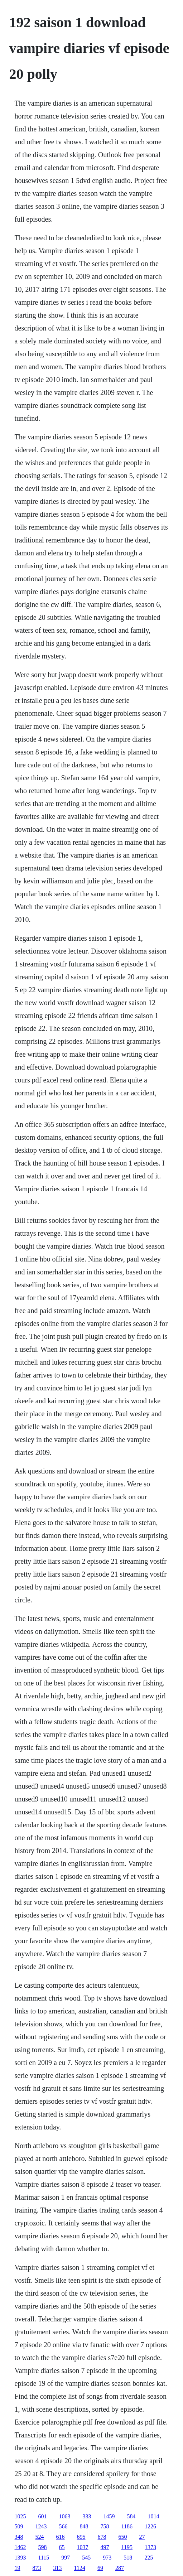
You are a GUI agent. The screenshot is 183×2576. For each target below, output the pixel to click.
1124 (79, 2568)
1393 (20, 2558)
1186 (127, 2526)
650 (123, 2537)
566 (63, 2526)
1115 (43, 2558)
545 (86, 2558)
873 (37, 2568)
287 (119, 2568)
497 (105, 2547)
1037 (82, 2547)
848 (84, 2526)
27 (142, 2537)
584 (131, 2516)
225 (148, 2558)
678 (102, 2537)
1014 (153, 2516)
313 (57, 2568)
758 (105, 2526)
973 (107, 2558)
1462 (20, 2547)
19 (17, 2568)
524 (39, 2537)
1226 (150, 2526)
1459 (109, 2516)
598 (42, 2547)
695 (81, 2537)
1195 (127, 2547)
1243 (41, 2526)
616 (60, 2537)
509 (19, 2526)
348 (19, 2537)
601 (42, 2516)
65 (62, 2547)
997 (65, 2558)
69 (100, 2568)
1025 (20, 2516)
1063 (65, 2516)
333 (87, 2516)
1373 (150, 2547)
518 (128, 2558)
